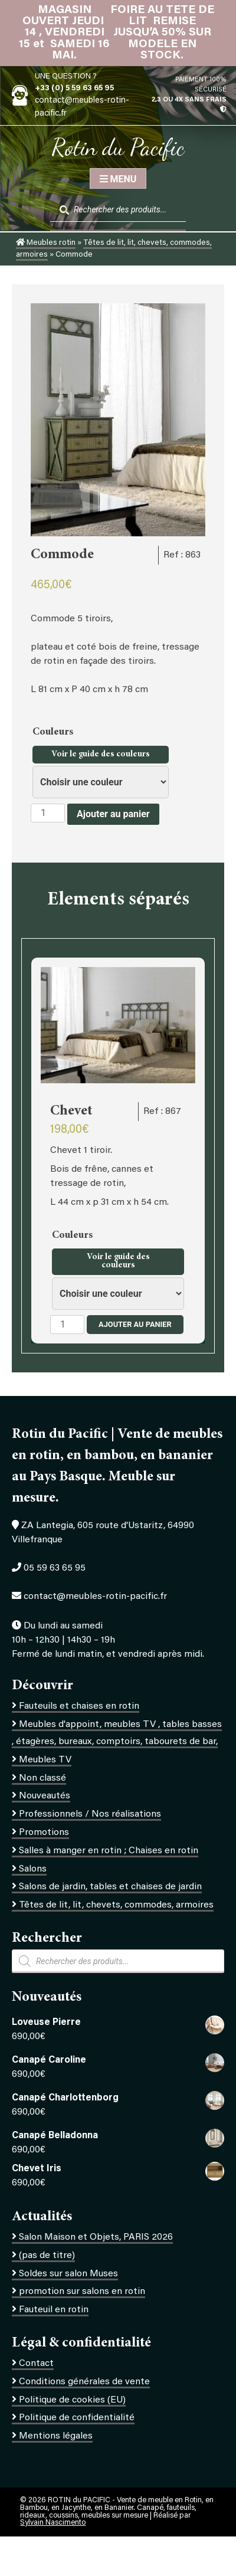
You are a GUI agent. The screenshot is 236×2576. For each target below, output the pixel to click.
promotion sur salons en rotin (82, 2291)
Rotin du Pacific (118, 147)
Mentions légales (56, 2436)
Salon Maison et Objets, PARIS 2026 (96, 2237)
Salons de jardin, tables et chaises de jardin (110, 1887)
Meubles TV (45, 1760)
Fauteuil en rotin (53, 2310)
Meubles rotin (46, 243)
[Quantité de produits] (48, 813)
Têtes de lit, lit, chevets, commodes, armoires (116, 1905)
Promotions (44, 1832)
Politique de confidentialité (77, 2418)
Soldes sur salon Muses (68, 2274)
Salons (33, 1869)
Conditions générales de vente (84, 2382)
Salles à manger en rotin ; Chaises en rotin (108, 1851)
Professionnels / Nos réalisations (90, 1814)
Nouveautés (44, 1796)
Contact (36, 2363)
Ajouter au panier (113, 814)
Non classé (42, 1778)
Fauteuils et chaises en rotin (79, 1706)
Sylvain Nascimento (53, 2522)
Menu (118, 179)
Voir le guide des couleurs (100, 754)
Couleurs (54, 732)
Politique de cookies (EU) (72, 2400)
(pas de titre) (47, 2255)
